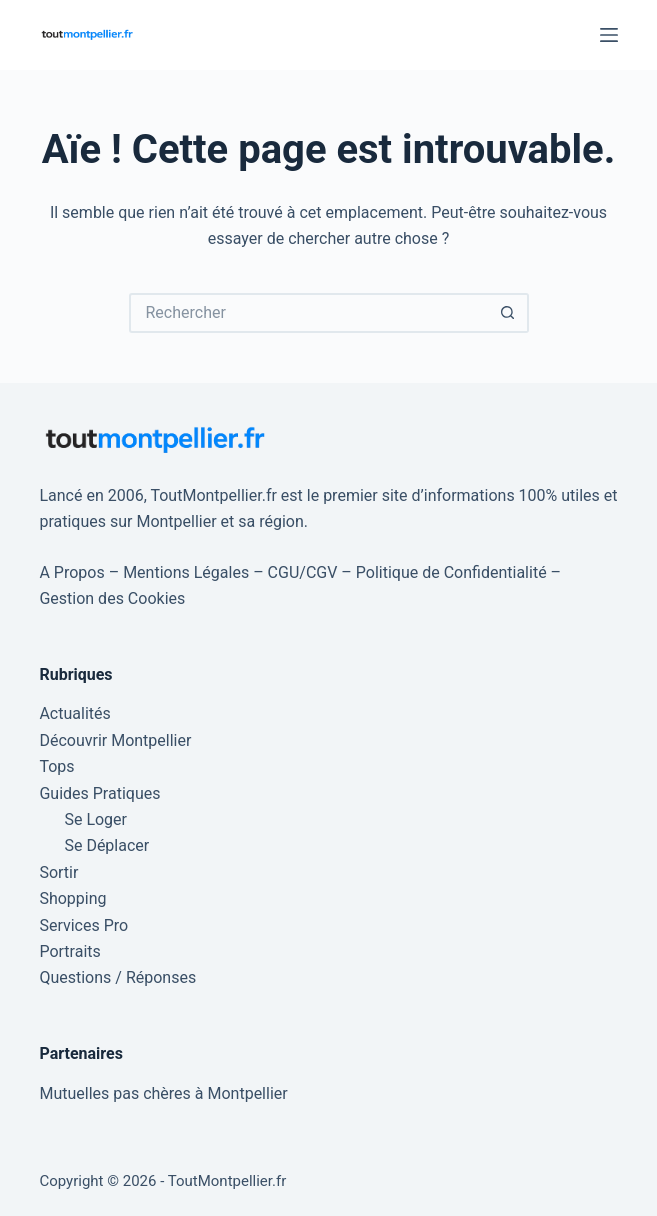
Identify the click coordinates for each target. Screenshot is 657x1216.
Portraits (69, 951)
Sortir (58, 872)
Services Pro (83, 925)
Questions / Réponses (117, 977)
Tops (56, 766)
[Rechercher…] (309, 313)
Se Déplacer (106, 845)
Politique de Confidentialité (451, 572)
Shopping (72, 898)
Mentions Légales (186, 572)
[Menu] (609, 35)
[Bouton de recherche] (509, 313)
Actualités (74, 713)
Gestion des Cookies (112, 598)
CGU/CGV (303, 572)
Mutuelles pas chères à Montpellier (163, 1093)
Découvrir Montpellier (115, 740)
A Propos (71, 572)
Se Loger (95, 819)
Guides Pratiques (99, 793)
